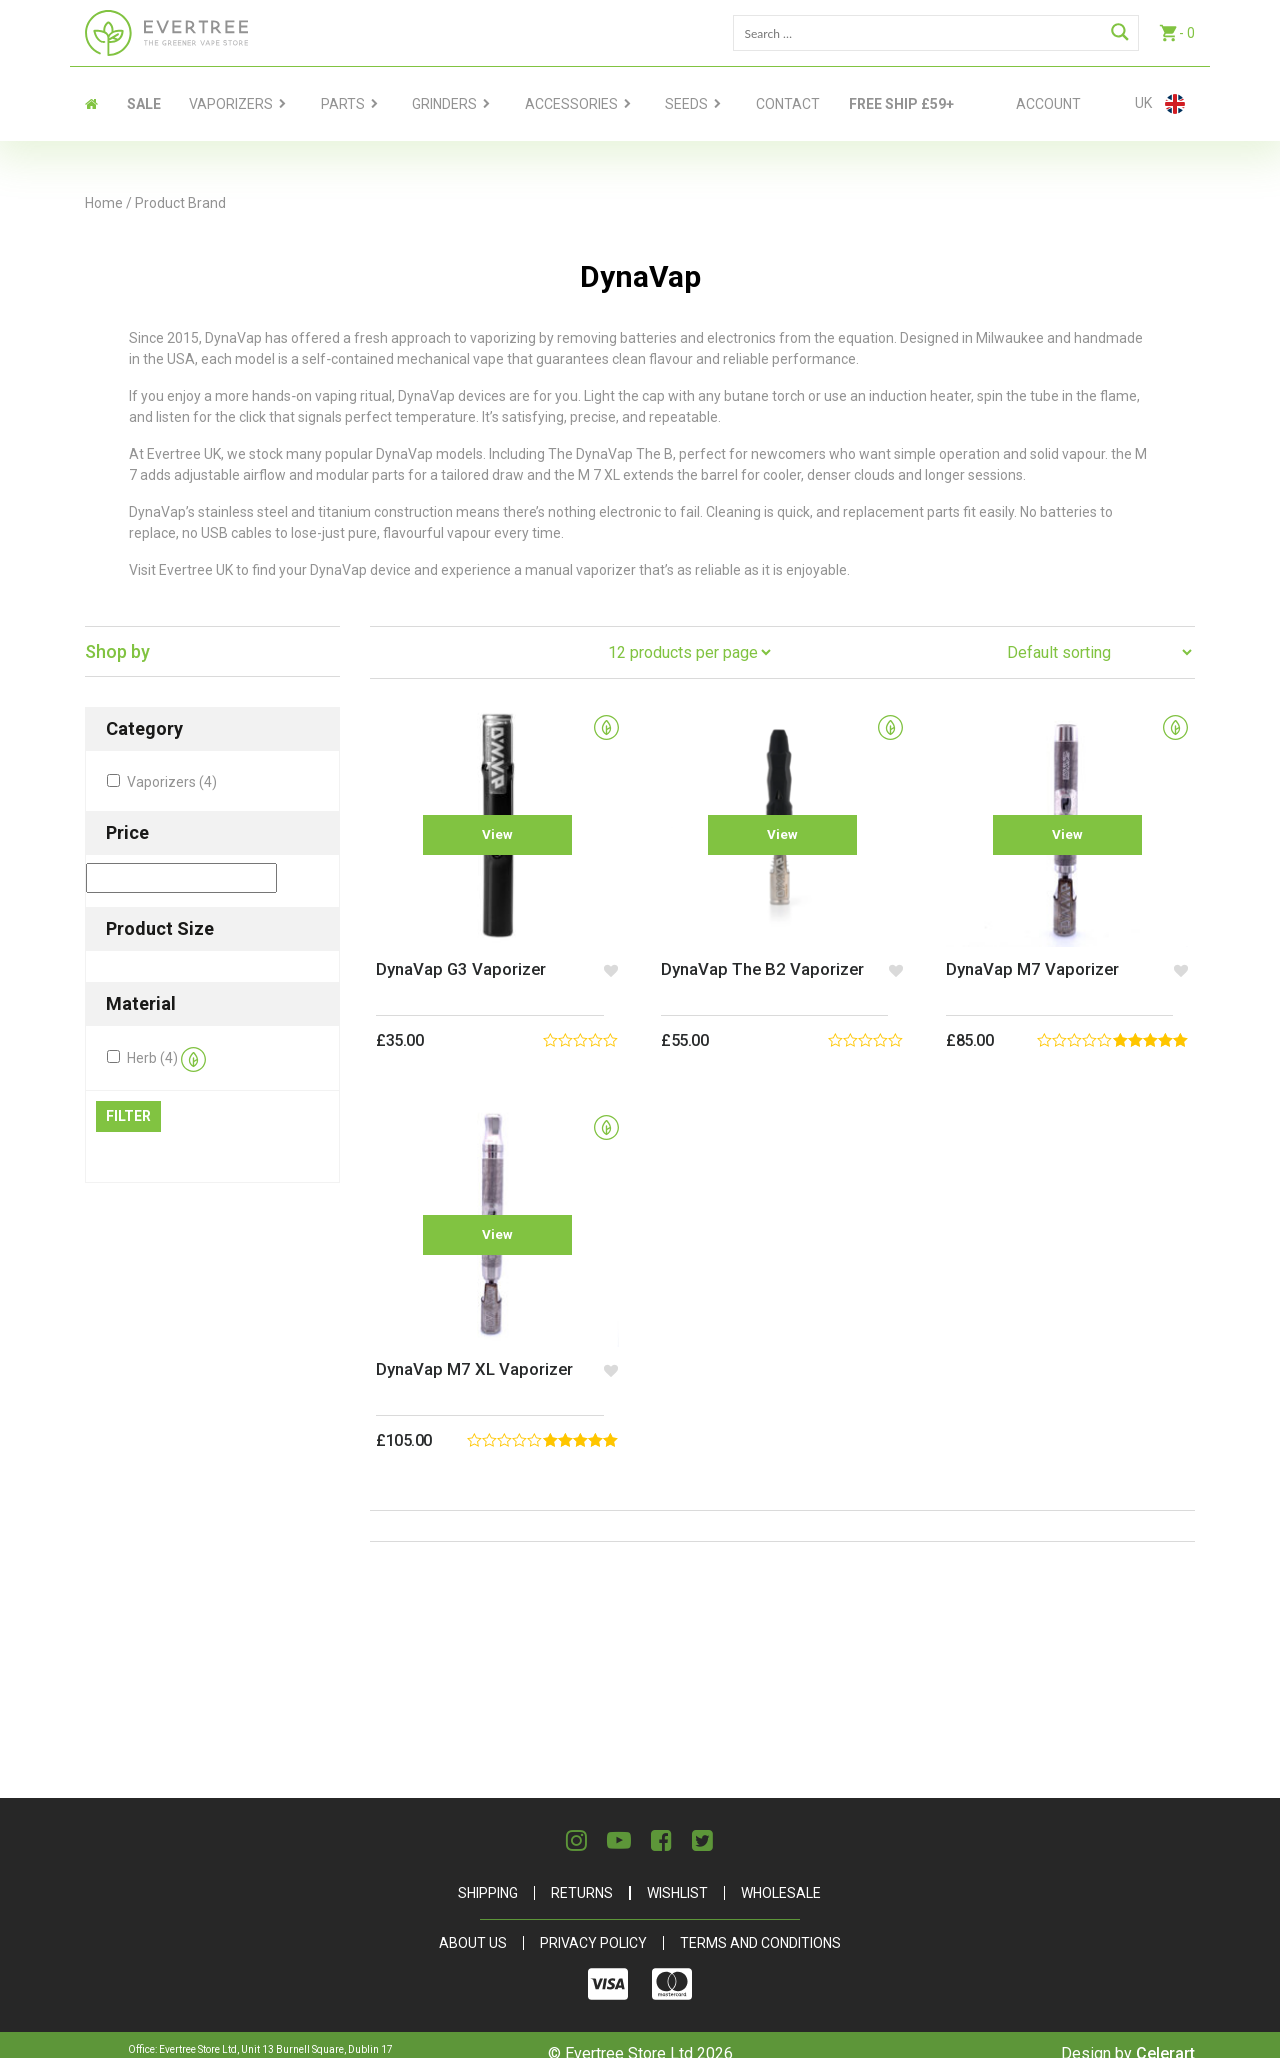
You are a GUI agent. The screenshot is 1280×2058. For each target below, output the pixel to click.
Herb (166, 1059)
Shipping (488, 1875)
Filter (128, 1116)
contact (788, 104)
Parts (343, 104)
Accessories (571, 104)
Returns (582, 1875)
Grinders (444, 104)
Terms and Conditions (760, 1925)
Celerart (1165, 2035)
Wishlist (677, 1875)
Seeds (686, 104)
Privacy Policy (593, 1925)
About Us (473, 1925)
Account (1048, 104)
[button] (606, 961)
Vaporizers (231, 104)
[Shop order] (1099, 652)
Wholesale (781, 1875)
